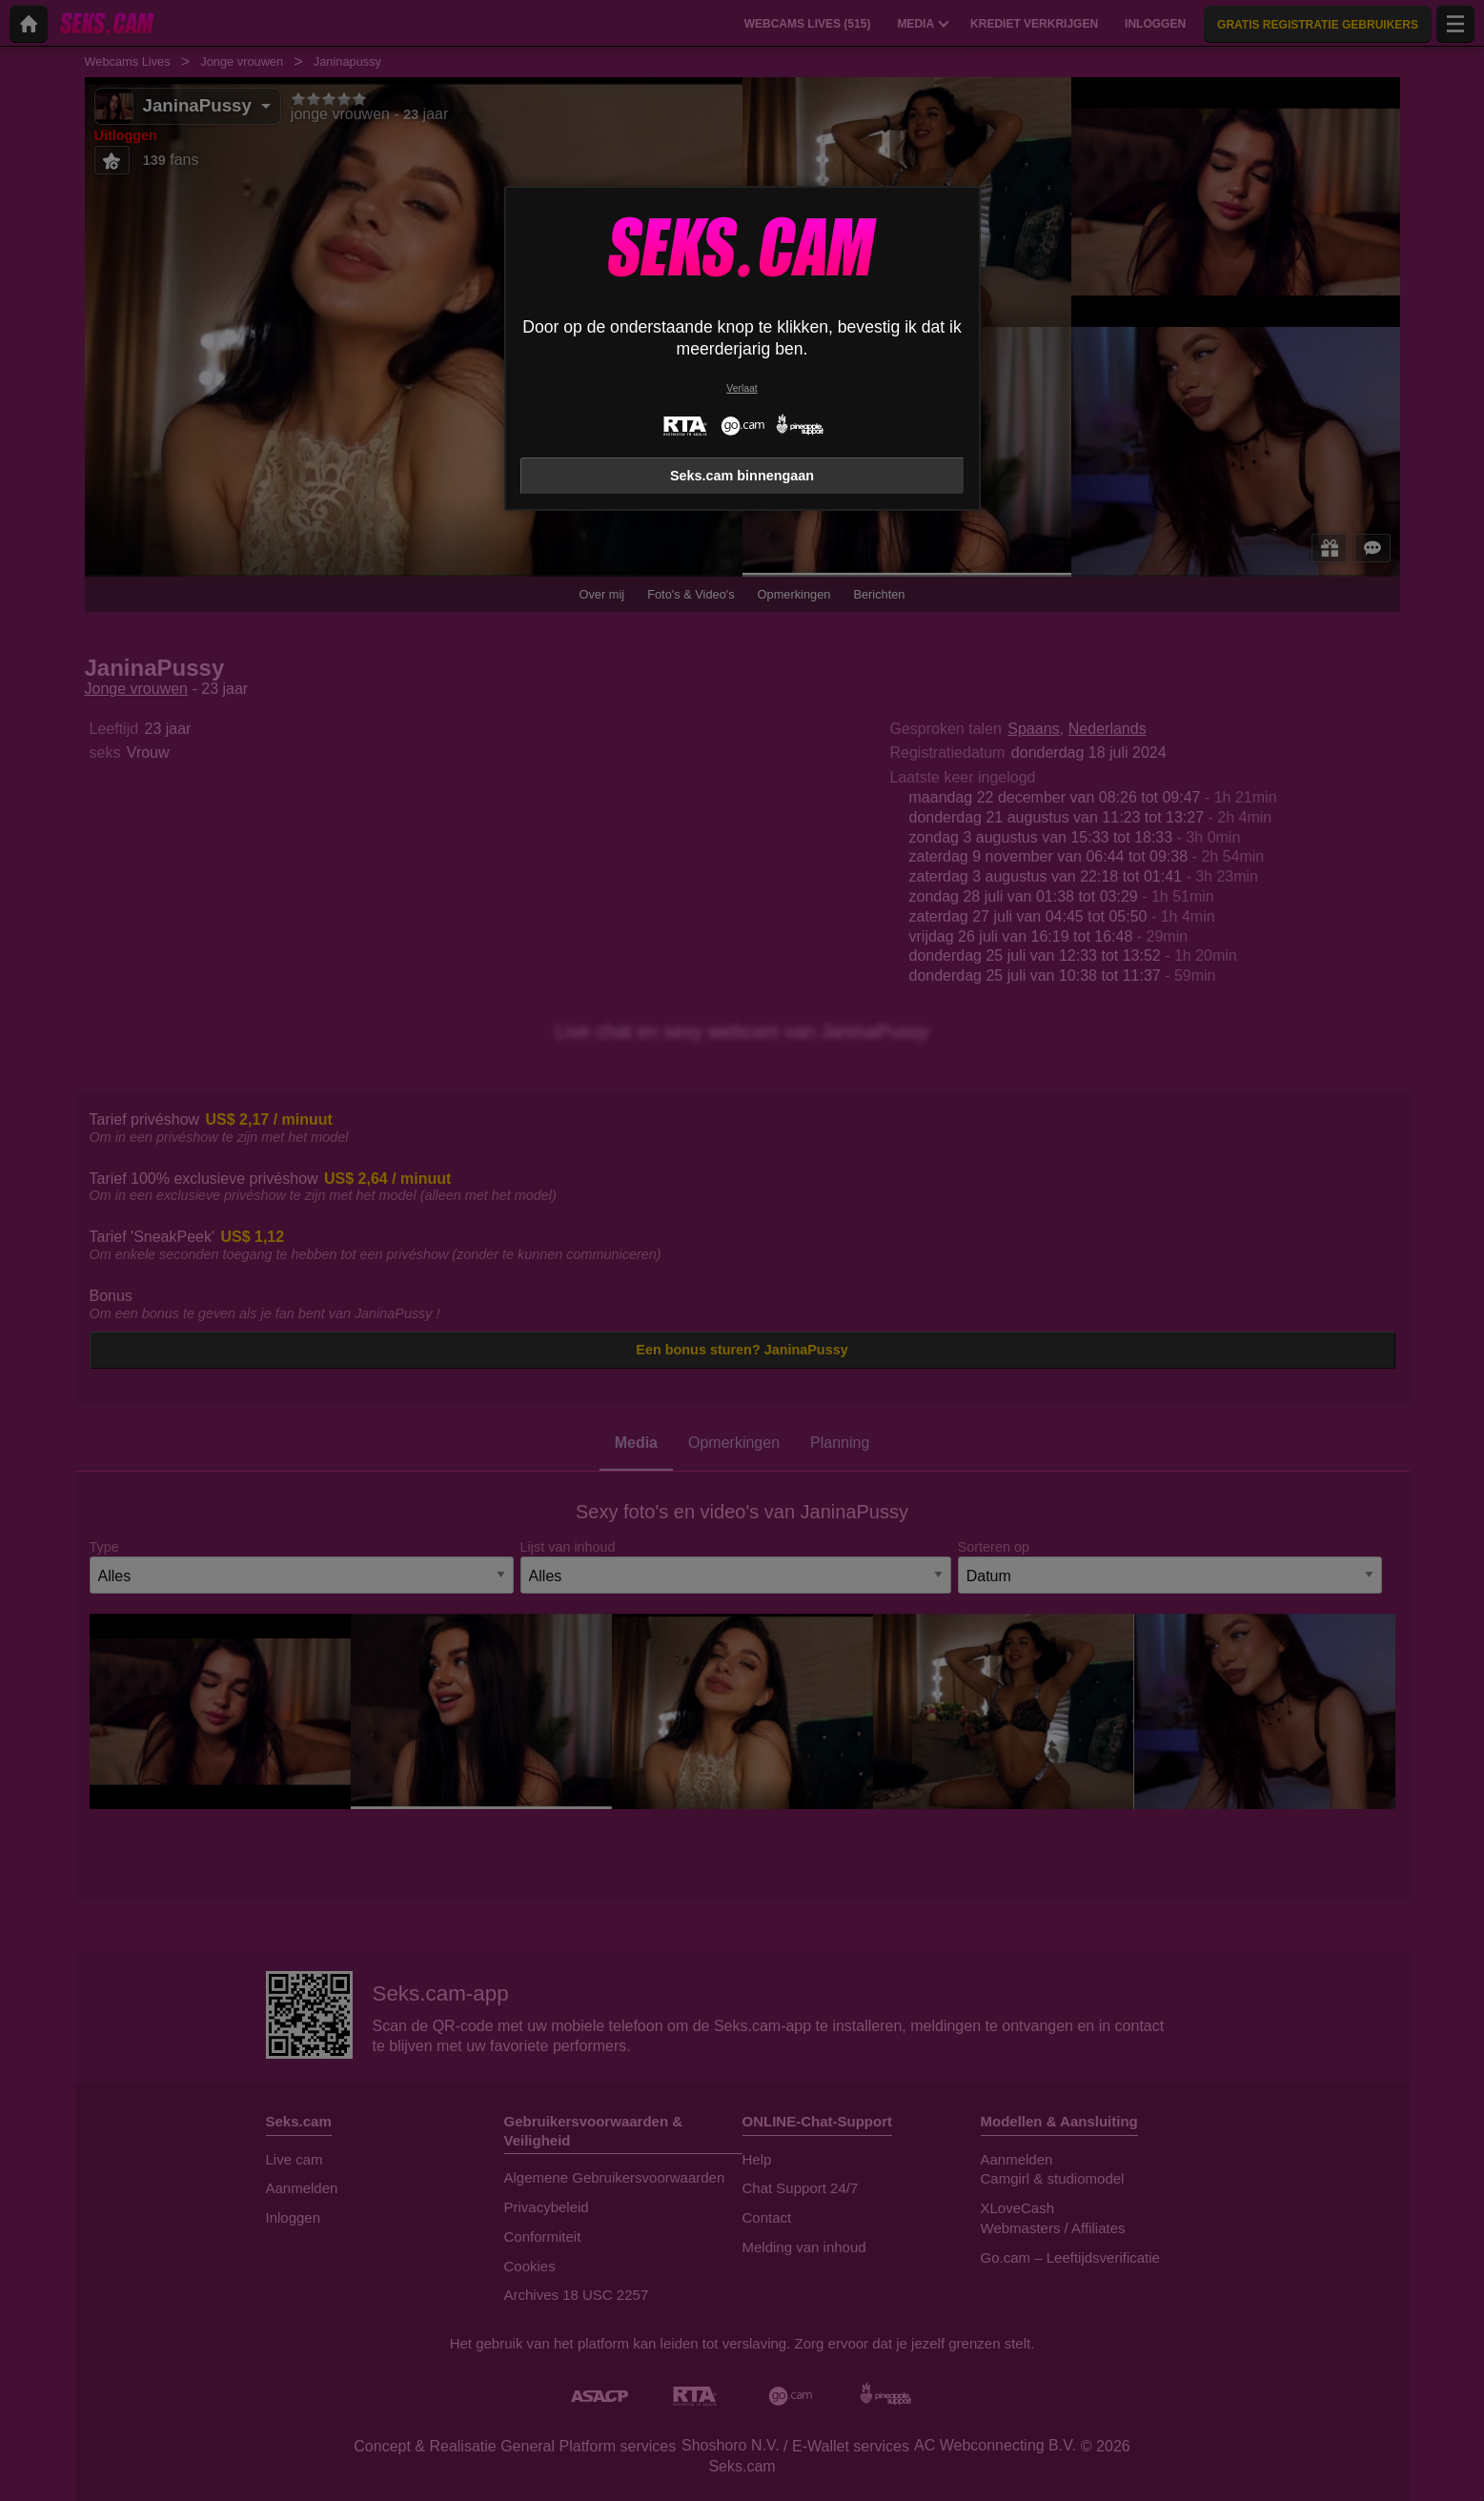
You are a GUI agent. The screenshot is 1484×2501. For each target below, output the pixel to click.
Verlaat (741, 388)
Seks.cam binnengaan (742, 475)
